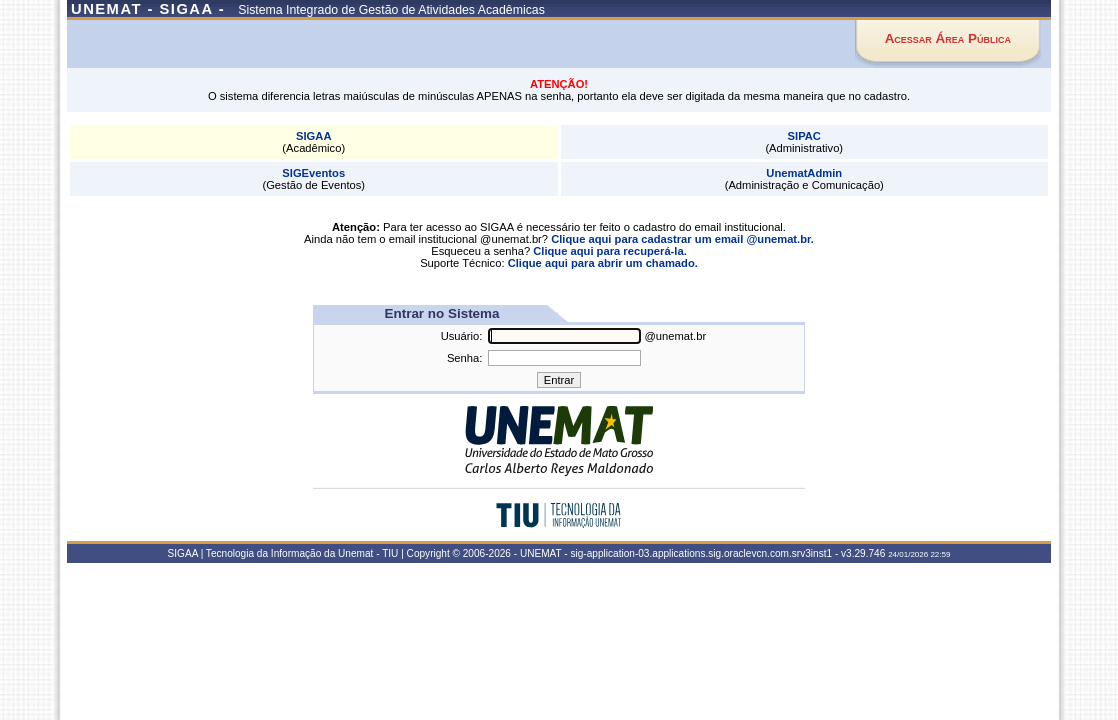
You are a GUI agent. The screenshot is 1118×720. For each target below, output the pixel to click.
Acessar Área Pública (948, 38)
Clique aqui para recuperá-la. (610, 251)
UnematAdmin (804, 173)
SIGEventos (313, 173)
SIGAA (313, 136)
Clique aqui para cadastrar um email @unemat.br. (682, 239)
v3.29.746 (863, 553)
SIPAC (804, 136)
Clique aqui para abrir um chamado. (603, 263)
